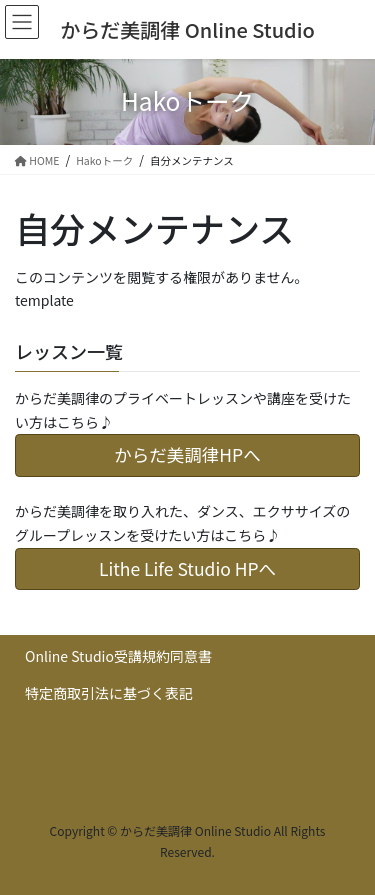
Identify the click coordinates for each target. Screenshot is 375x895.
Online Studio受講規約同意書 (118, 656)
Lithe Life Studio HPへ (187, 568)
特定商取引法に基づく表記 (109, 693)
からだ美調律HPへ (187, 454)
